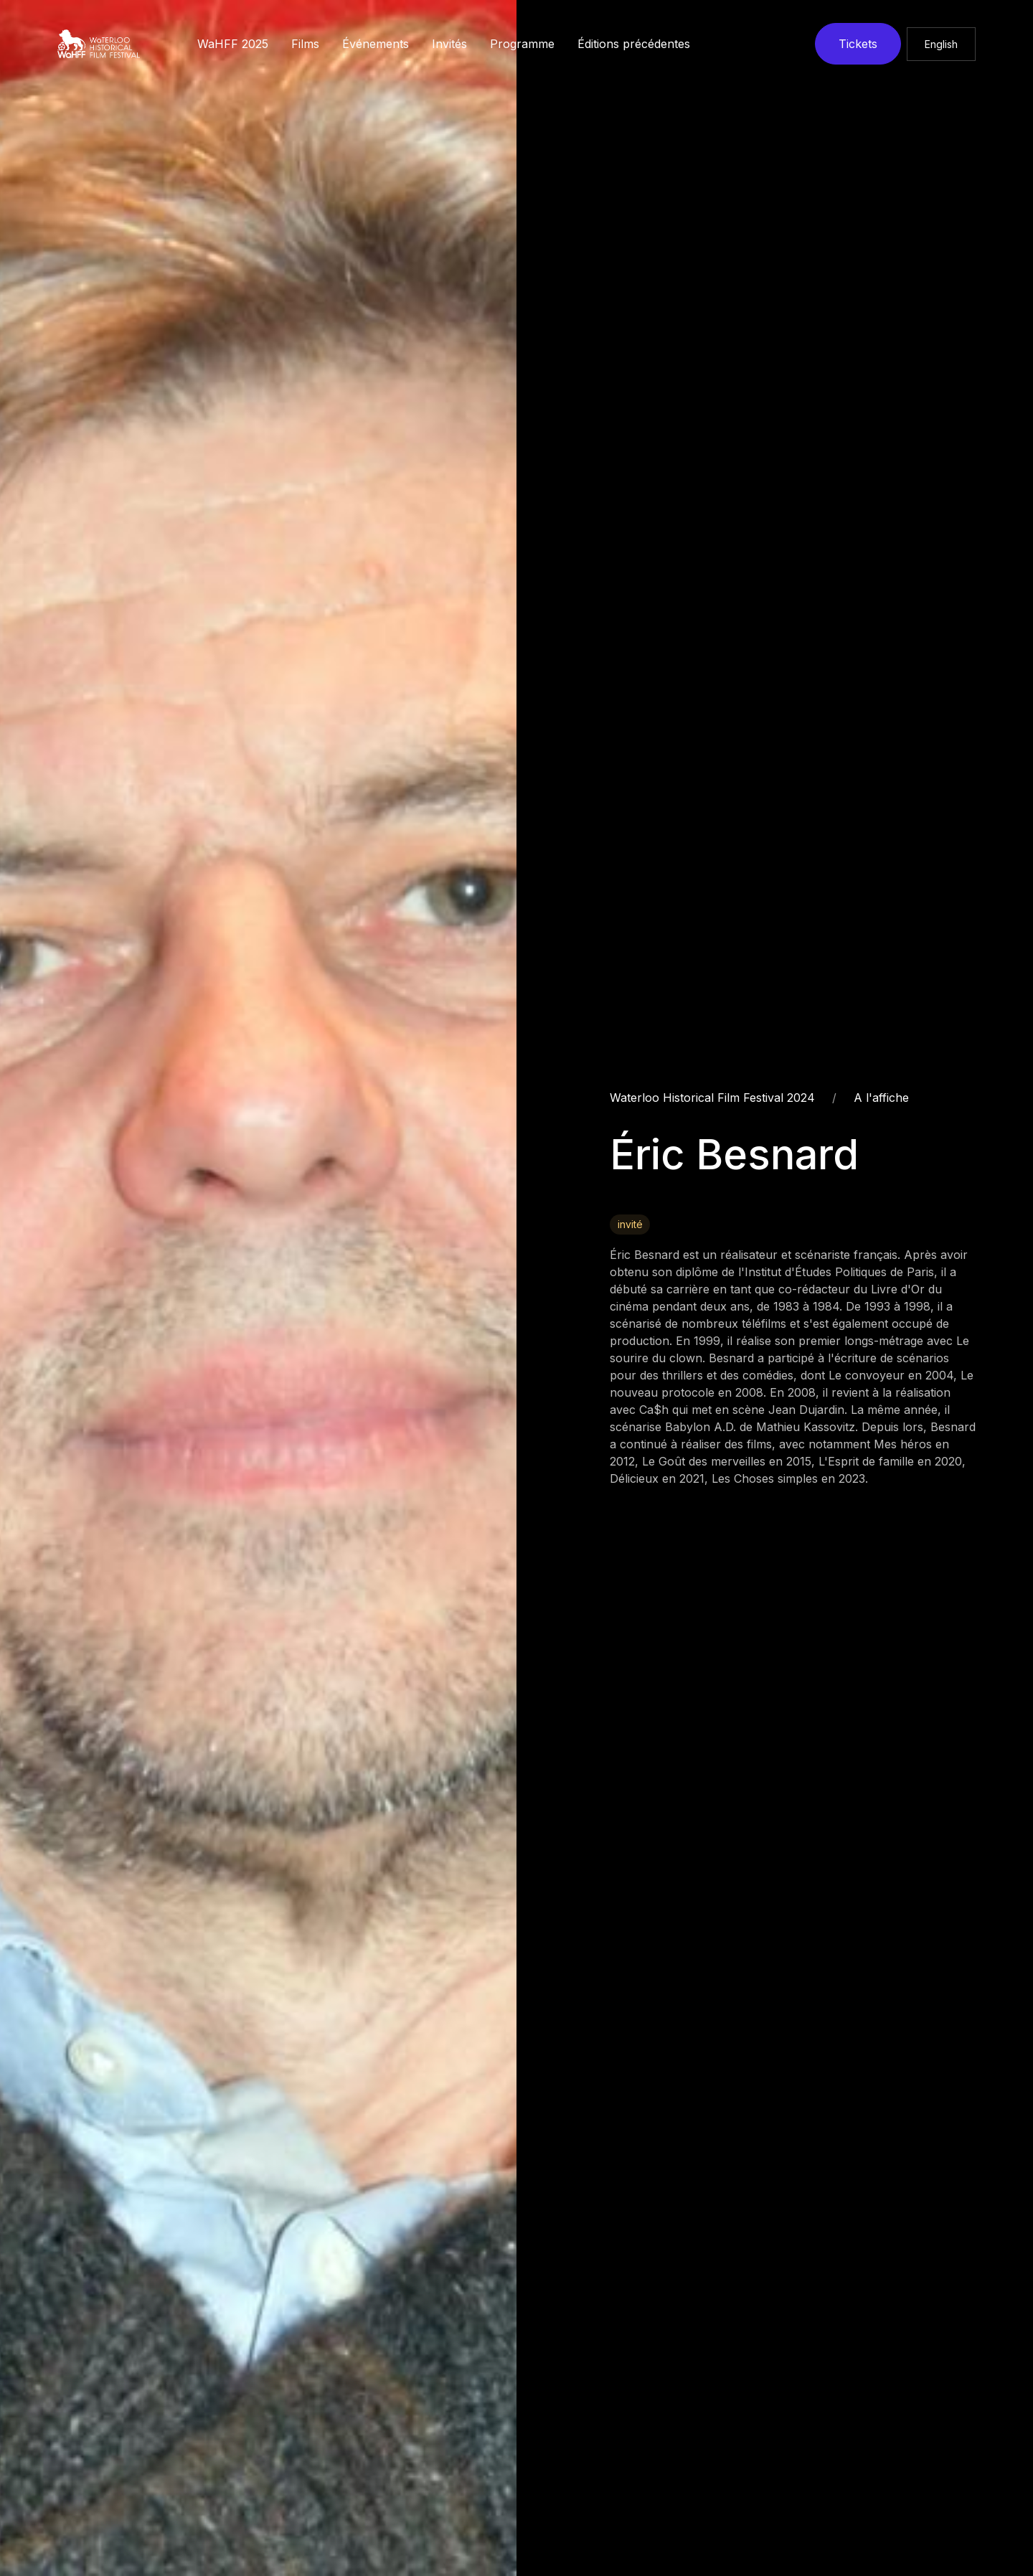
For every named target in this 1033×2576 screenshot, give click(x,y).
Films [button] (305, 44)
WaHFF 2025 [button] (232, 44)
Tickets (858, 44)
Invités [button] (449, 44)
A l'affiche (881, 1097)
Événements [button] (375, 44)
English (941, 44)
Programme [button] (522, 44)
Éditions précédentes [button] (633, 44)
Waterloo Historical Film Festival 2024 (712, 1097)
